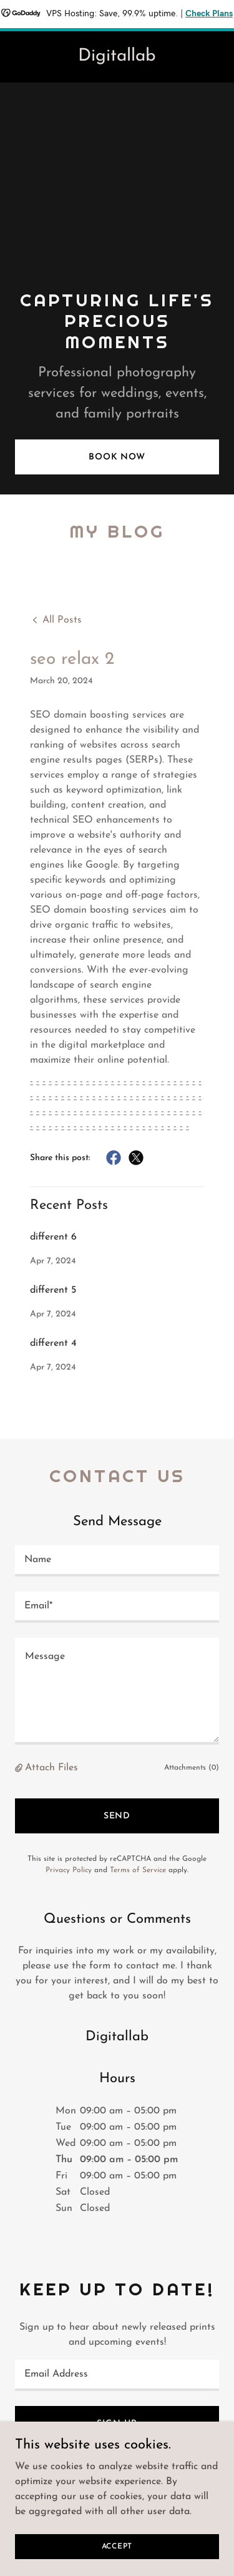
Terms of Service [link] (138, 1870)
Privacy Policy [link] (69, 1870)
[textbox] (117, 1560)
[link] (117, 58)
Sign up (117, 2423)
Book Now (117, 457)
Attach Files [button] (51, 1768)
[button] (20, 1768)
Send (117, 1816)
